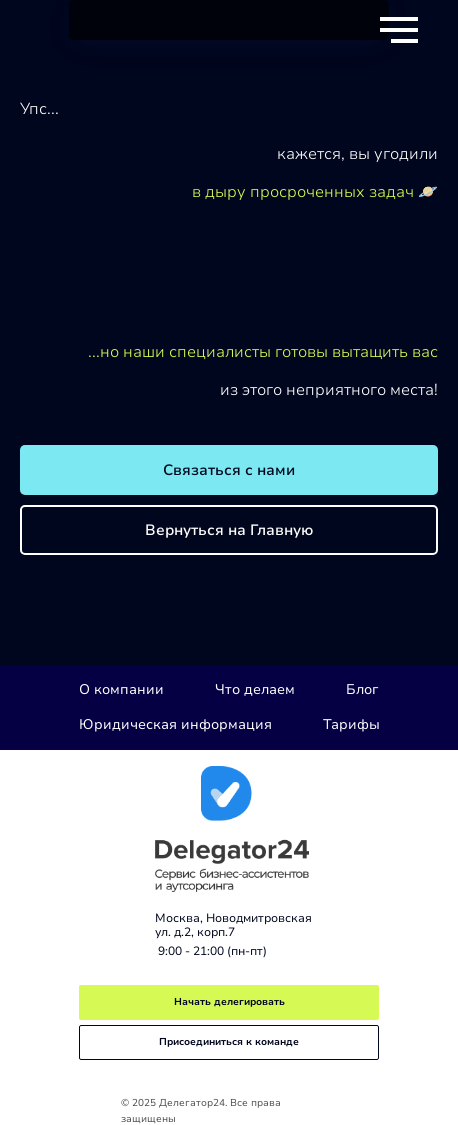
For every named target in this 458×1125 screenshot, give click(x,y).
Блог (362, 689)
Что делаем (255, 689)
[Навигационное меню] (399, 30)
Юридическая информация (175, 724)
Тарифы (351, 724)
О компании (121, 689)
